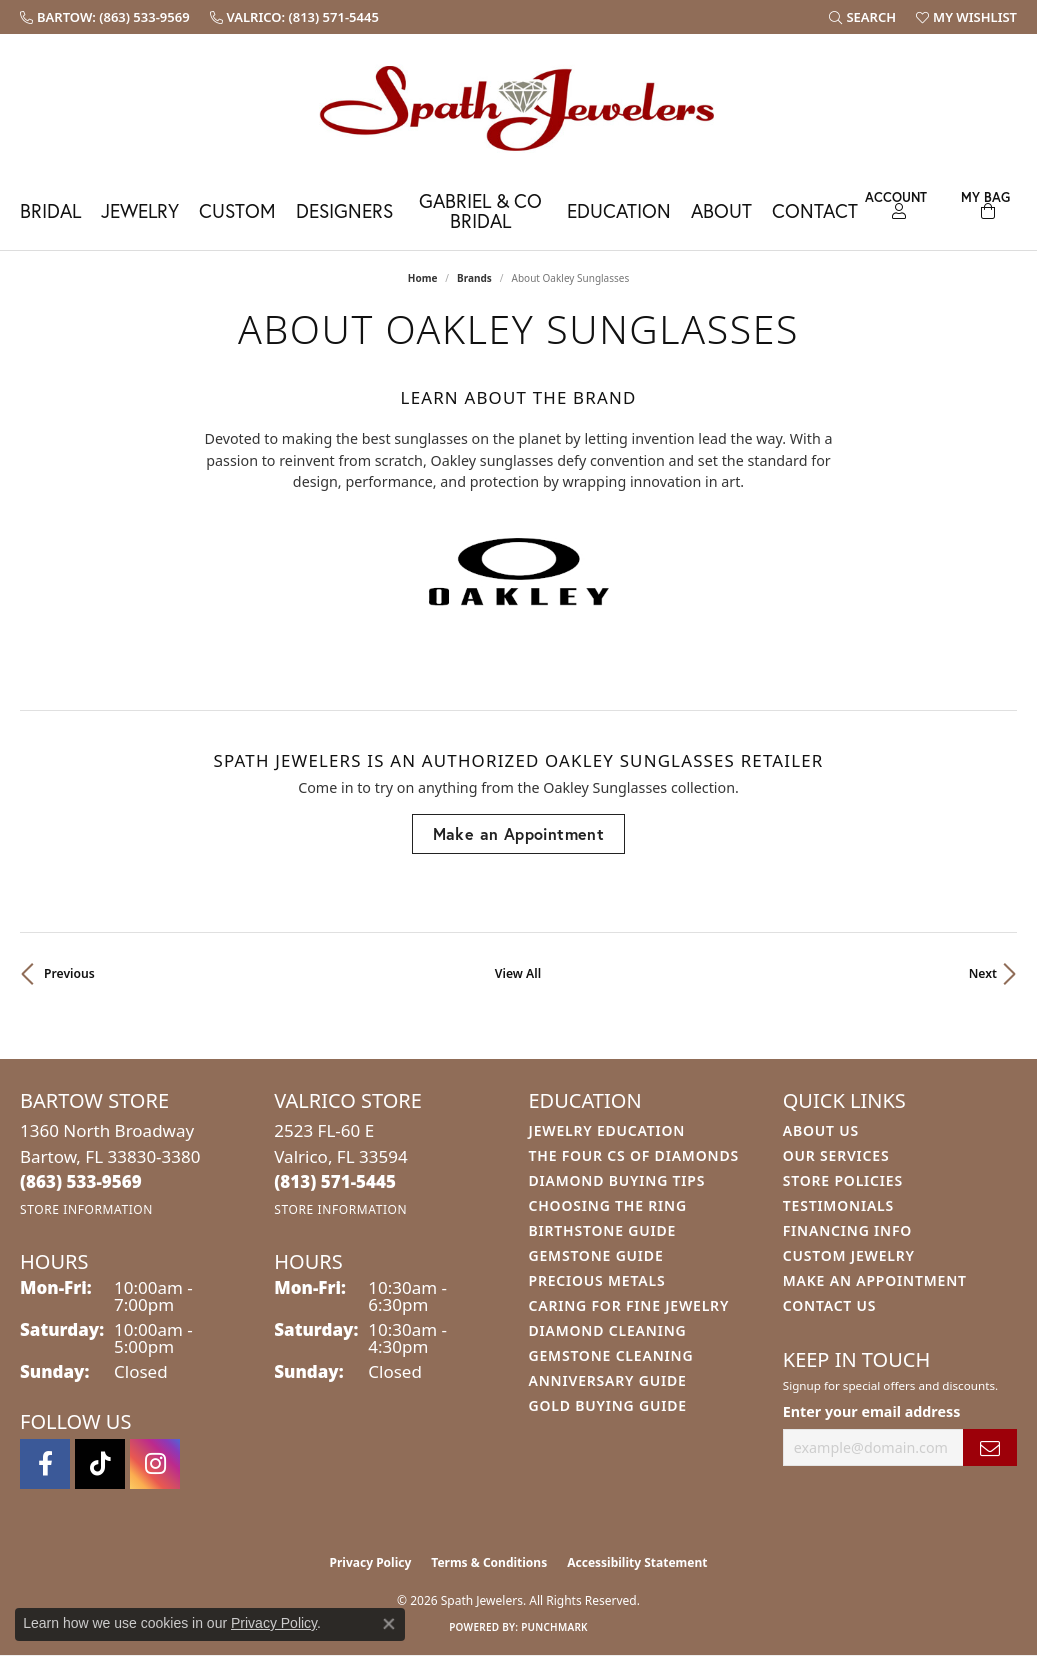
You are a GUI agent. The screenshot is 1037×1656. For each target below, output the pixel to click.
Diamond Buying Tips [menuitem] (617, 1180)
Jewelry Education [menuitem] (607, 1130)
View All (518, 973)
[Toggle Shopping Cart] (985, 203)
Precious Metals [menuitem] (597, 1280)
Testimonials (838, 1205)
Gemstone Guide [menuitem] (596, 1255)
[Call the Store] (81, 1181)
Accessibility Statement (637, 1562)
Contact (815, 210)
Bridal (50, 210)
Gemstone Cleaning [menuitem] (611, 1355)
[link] (105, 17)
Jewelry (140, 210)
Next (983, 973)
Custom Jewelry (849, 1255)
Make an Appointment (519, 833)
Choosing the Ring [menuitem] (608, 1205)
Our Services (836, 1155)
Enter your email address (872, 1411)
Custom (237, 210)
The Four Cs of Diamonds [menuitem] (634, 1155)
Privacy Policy (371, 1562)
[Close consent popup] (389, 1624)
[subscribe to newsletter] (990, 1447)
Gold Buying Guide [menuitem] (608, 1405)
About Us (821, 1130)
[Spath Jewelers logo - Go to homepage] (519, 107)
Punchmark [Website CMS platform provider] (554, 1627)
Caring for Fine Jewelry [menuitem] (629, 1305)
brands (474, 278)
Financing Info (847, 1230)
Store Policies (843, 1180)
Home (423, 278)
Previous (69, 973)
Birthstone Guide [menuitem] (603, 1230)
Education (619, 210)
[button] (862, 17)
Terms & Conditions (489, 1562)
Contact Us (830, 1305)
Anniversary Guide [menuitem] (608, 1380)
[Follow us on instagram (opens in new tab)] (155, 1464)
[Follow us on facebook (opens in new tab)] (45, 1464)
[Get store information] (86, 1209)
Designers (344, 210)
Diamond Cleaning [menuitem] (608, 1330)
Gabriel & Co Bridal (480, 210)
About (721, 210)
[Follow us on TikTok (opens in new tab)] (100, 1464)
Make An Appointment (875, 1280)
